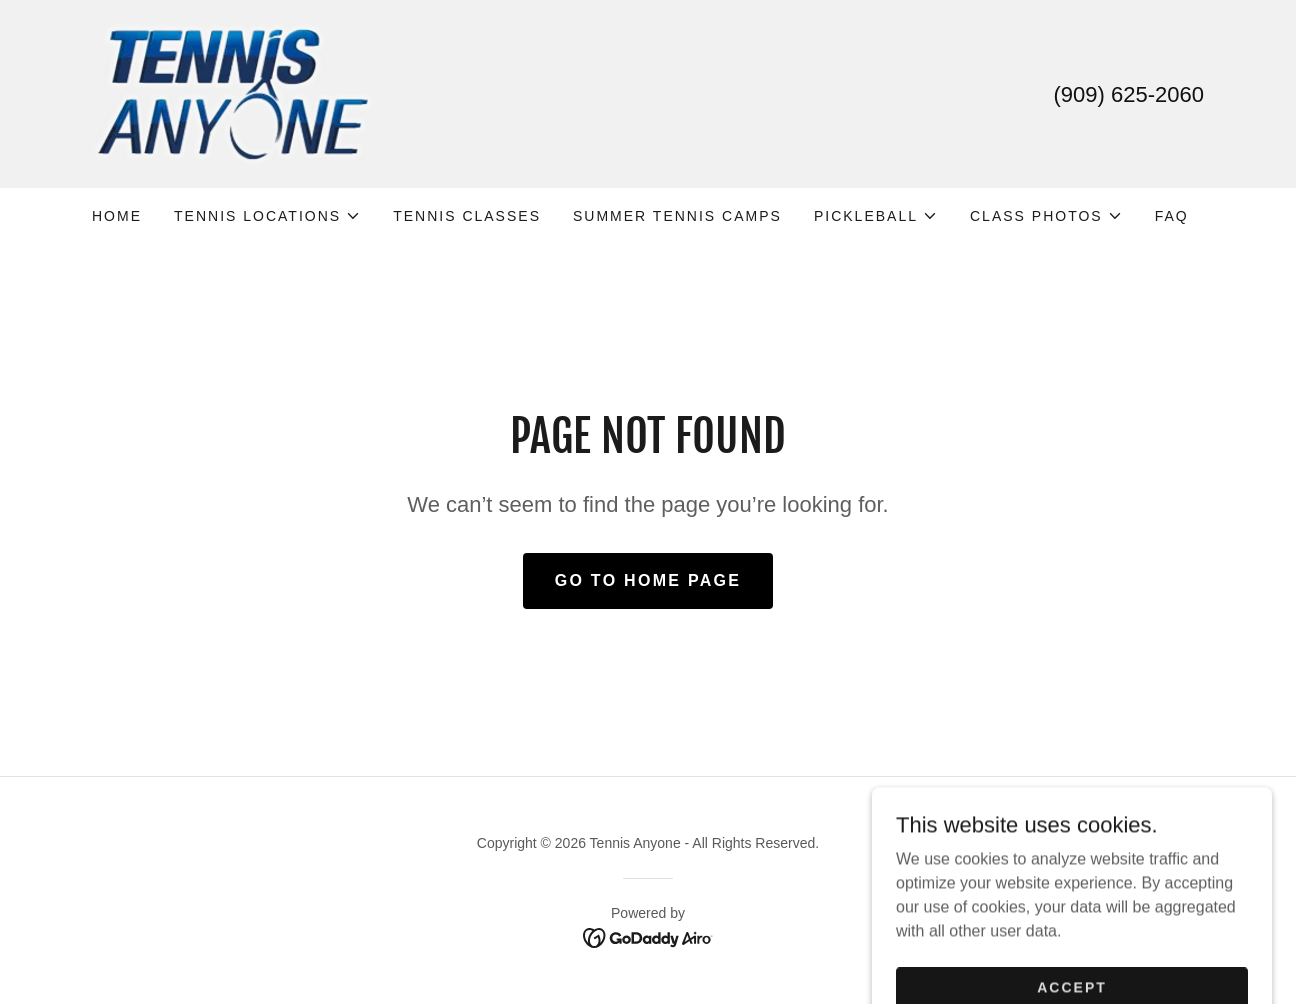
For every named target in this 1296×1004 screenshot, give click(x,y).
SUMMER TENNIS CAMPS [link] (677, 216)
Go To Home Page (648, 580)
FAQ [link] (1172, 216)
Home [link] (117, 216)
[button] (267, 216)
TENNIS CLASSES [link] (467, 216)
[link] (232, 92)
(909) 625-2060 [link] (1129, 94)
